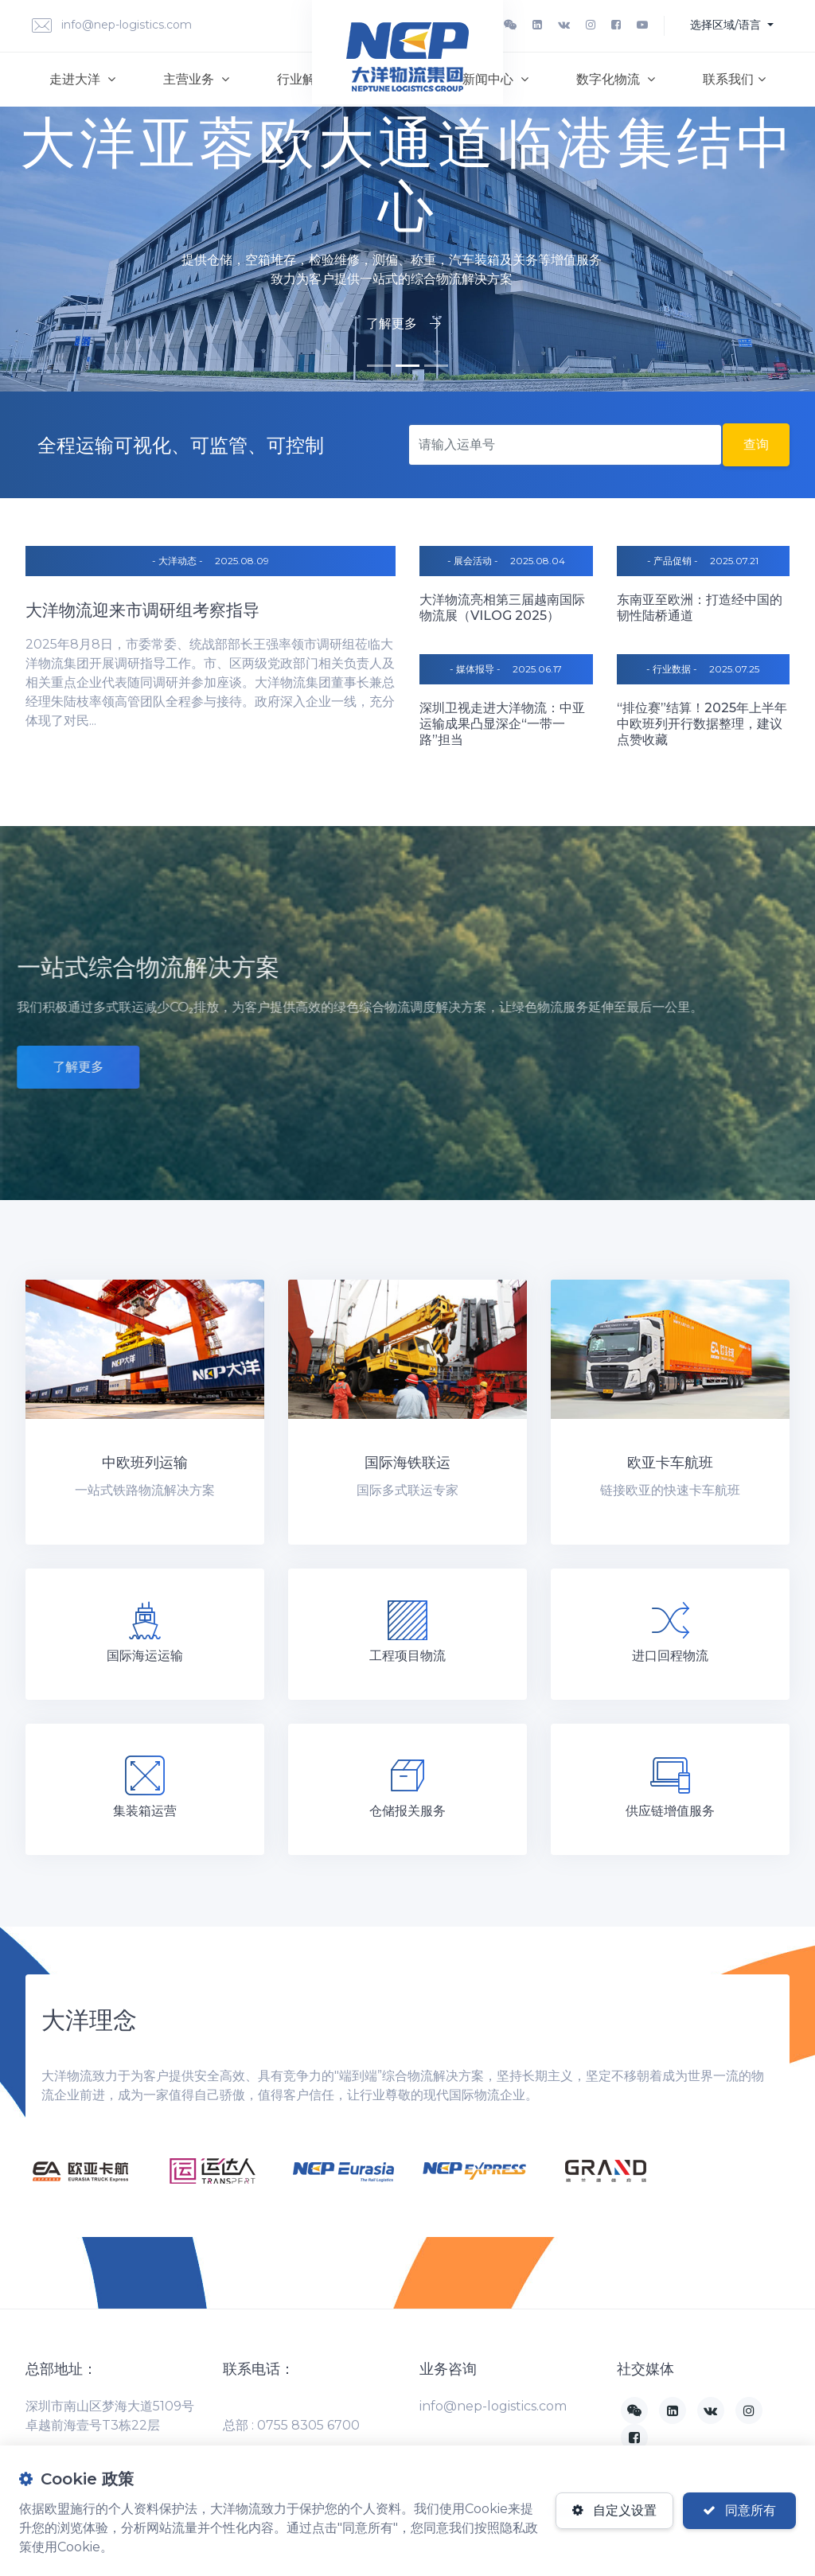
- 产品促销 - (672, 561)
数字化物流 (615, 79)
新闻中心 (495, 79)
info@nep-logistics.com (112, 26)
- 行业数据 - (671, 669)
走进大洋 (82, 79)
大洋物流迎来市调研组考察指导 (142, 610)
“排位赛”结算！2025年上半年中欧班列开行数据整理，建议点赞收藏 (702, 723)
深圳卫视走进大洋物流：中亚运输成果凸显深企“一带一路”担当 (502, 723)
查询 (756, 444)
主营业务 (196, 79)
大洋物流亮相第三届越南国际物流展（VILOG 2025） (502, 607)
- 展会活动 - (472, 561)
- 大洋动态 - (177, 561)
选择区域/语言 (727, 25)
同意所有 (739, 2510)
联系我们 (734, 79)
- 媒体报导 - (475, 669)
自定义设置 (614, 2510)
